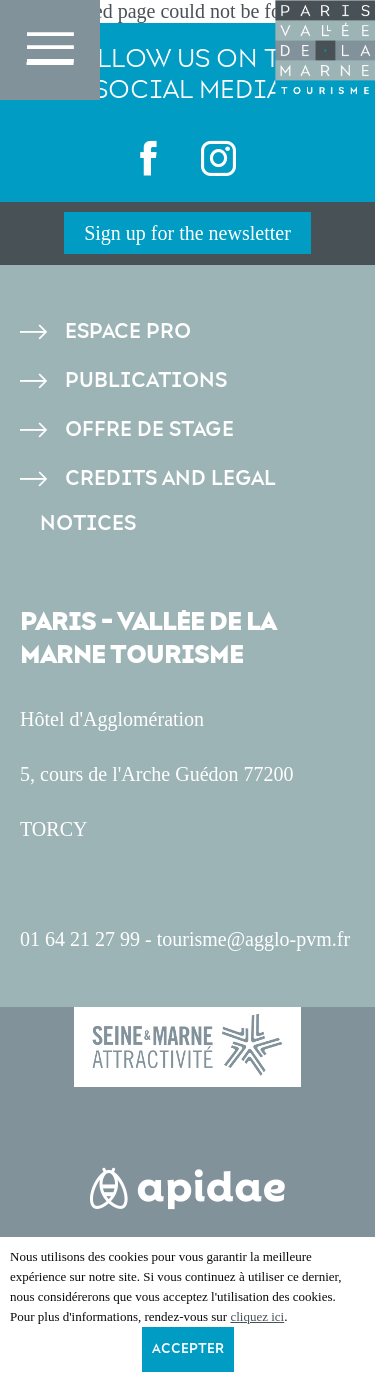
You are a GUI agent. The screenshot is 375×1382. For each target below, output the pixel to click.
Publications (146, 380)
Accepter (188, 1349)
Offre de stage (149, 429)
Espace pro (128, 331)
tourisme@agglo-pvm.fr (253, 939)
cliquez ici (257, 1316)
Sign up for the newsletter (187, 233)
